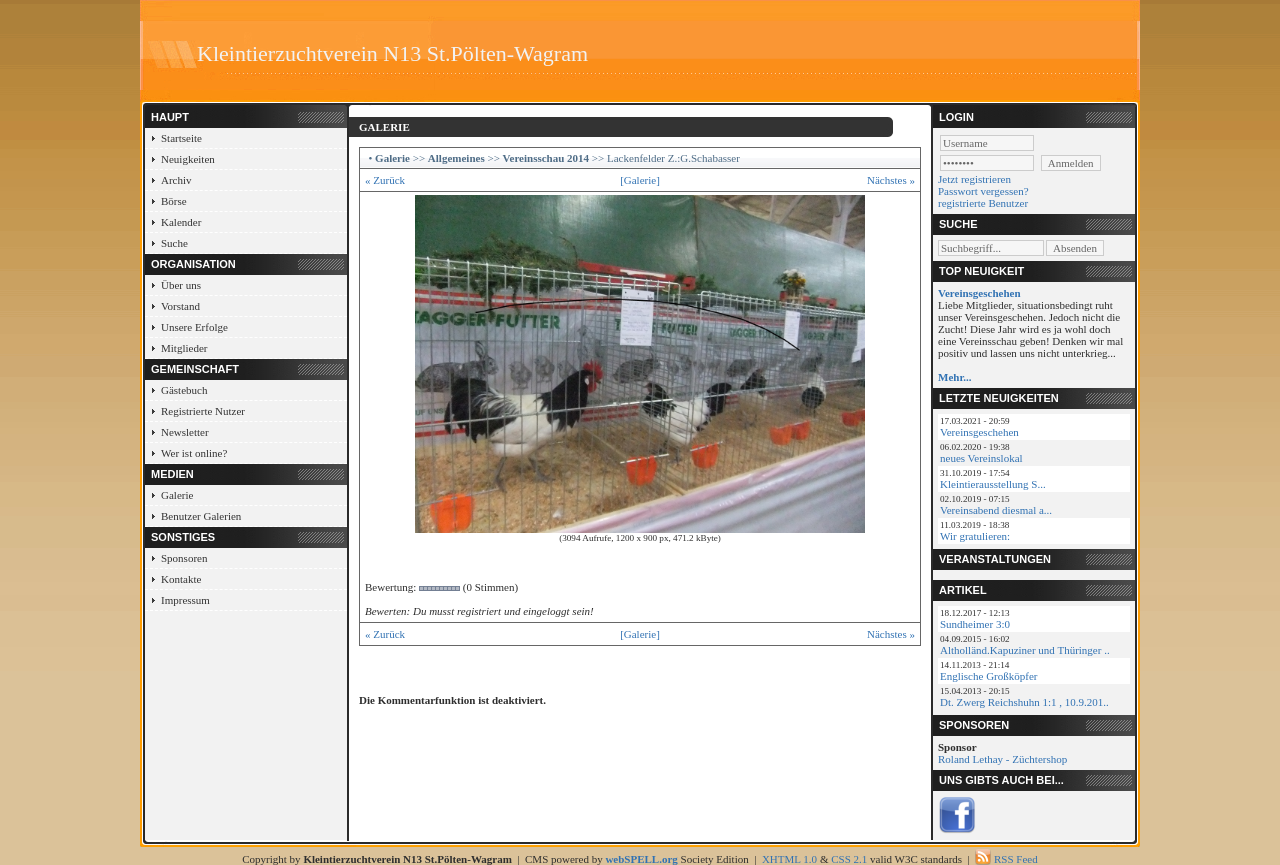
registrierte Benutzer (983, 203)
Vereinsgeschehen (979, 432)
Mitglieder (184, 348)
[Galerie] (640, 180)
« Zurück (385, 180)
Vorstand (180, 306)
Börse (174, 201)
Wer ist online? (194, 453)
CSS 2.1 (849, 859)
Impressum (185, 600)
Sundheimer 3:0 (975, 624)
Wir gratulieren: (975, 536)
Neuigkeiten (188, 159)
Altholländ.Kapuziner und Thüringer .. (1025, 650)
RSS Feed (1016, 859)
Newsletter (185, 432)
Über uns (181, 285)
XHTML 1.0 (789, 859)
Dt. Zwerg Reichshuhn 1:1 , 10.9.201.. (1024, 702)
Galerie (177, 495)
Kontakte (181, 579)
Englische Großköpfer (988, 676)
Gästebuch (184, 390)
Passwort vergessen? (983, 191)
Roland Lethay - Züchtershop (1002, 759)
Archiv (176, 180)
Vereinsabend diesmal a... (996, 510)
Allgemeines (456, 158)
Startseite (181, 138)
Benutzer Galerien (201, 516)
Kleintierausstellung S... (993, 484)
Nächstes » (891, 180)
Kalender (181, 222)
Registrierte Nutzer (203, 411)
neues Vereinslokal (981, 458)
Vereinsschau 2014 (546, 158)
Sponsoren (184, 558)
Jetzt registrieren (974, 179)
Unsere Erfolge (194, 327)
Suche (174, 243)
